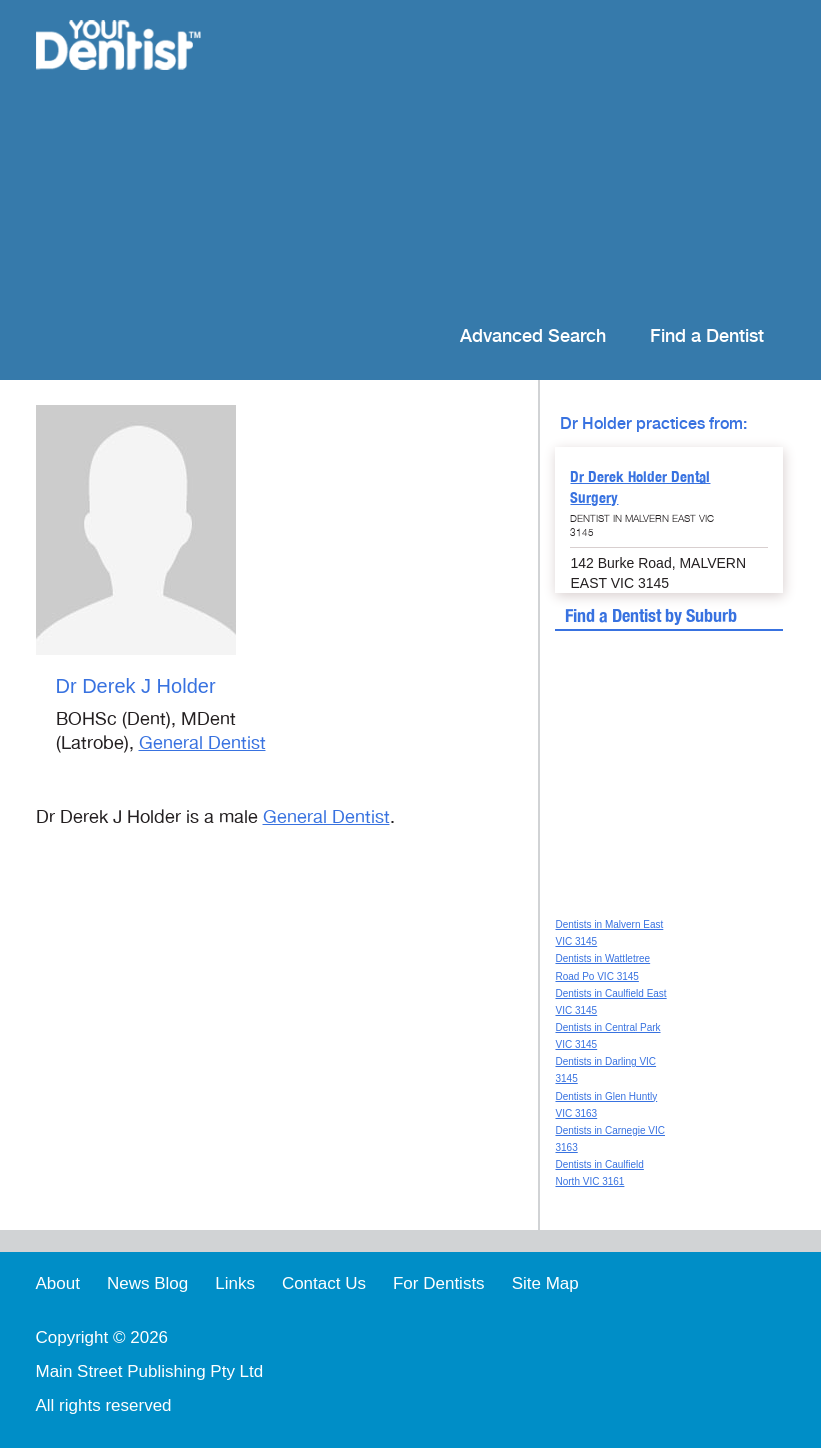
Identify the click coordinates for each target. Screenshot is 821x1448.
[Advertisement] (508, 160)
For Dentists (439, 1283)
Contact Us (324, 1283)
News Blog (147, 1283)
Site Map (545, 1283)
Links (235, 1283)
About (58, 1283)
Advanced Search (533, 336)
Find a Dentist (707, 336)
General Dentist (202, 743)
